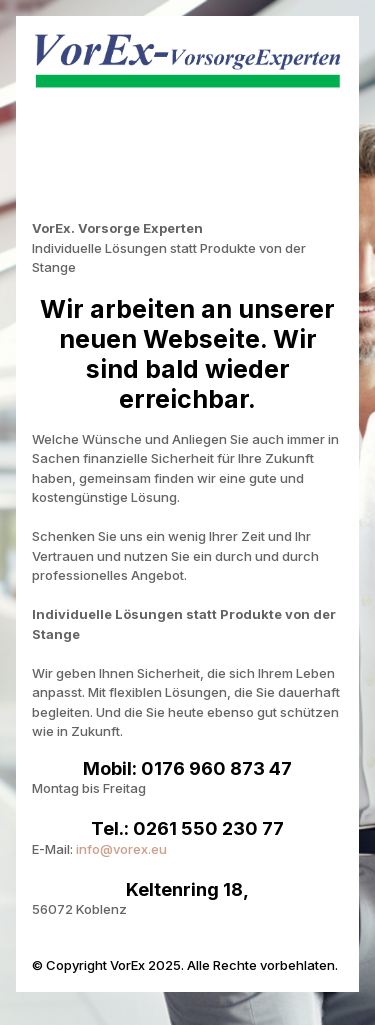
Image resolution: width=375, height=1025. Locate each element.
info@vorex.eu (121, 849)
